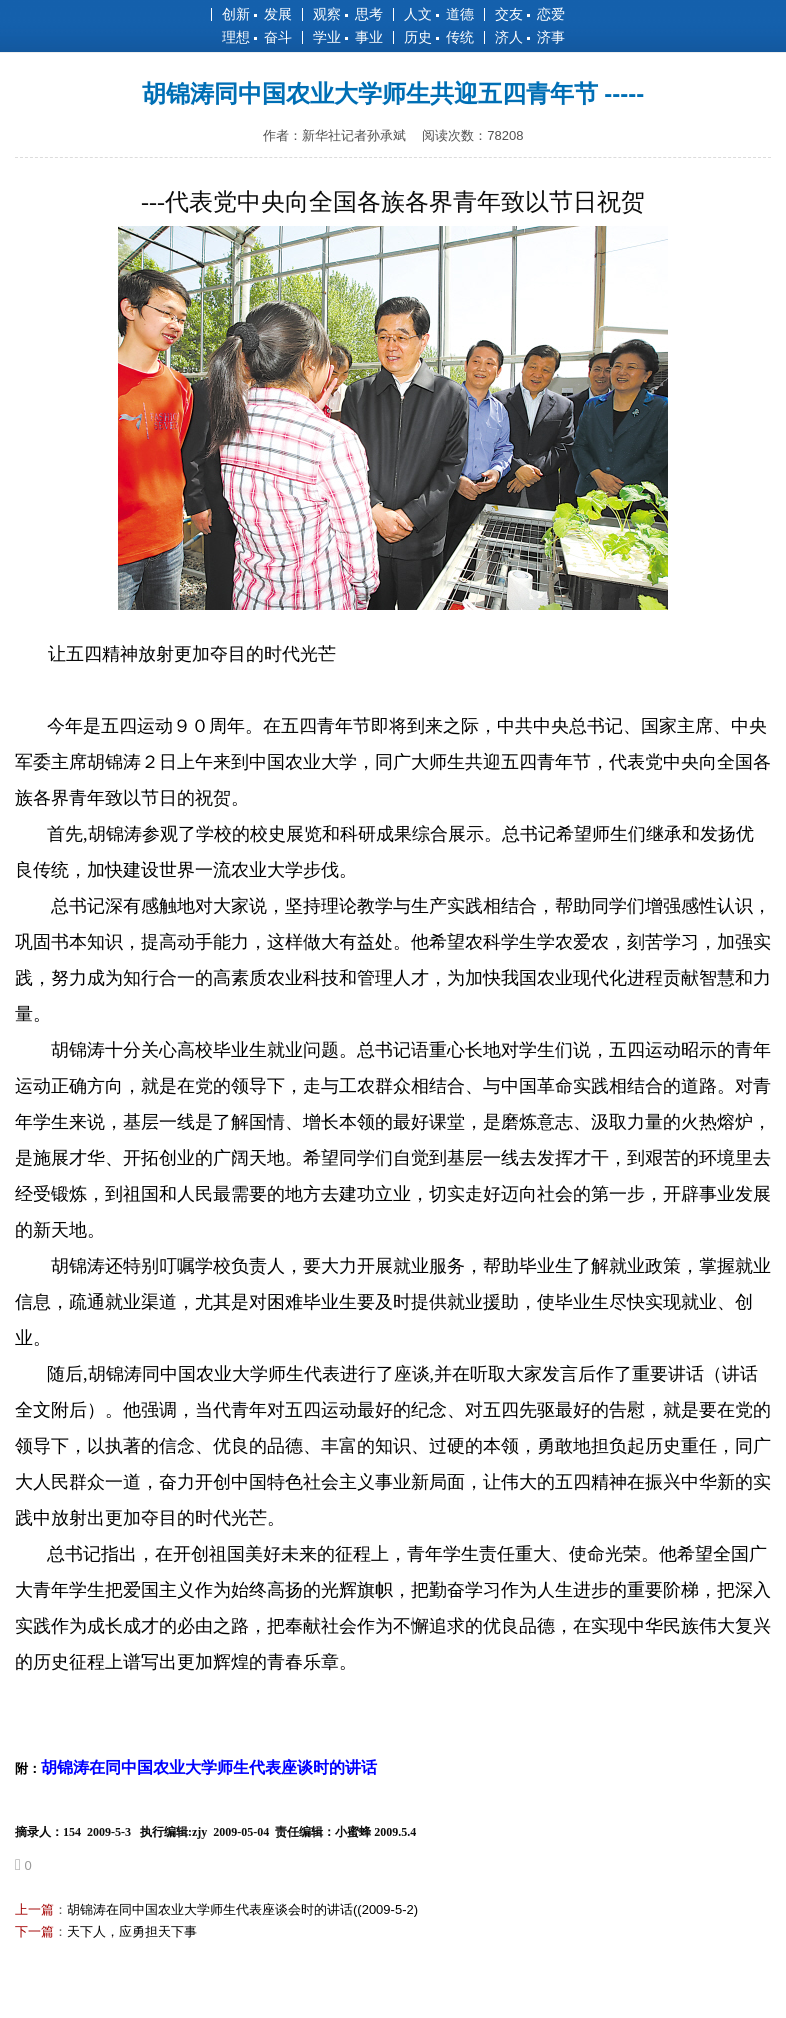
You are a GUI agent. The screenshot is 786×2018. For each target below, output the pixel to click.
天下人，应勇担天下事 (132, 1931)
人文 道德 (439, 14)
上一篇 (34, 1909)
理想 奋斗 (257, 37)
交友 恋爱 (530, 14)
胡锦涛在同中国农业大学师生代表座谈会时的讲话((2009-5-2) (242, 1909)
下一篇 (34, 1931)
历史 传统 (439, 37)
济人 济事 (530, 37)
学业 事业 (348, 37)
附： (196, 1768)
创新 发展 (257, 14)
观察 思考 (348, 14)
